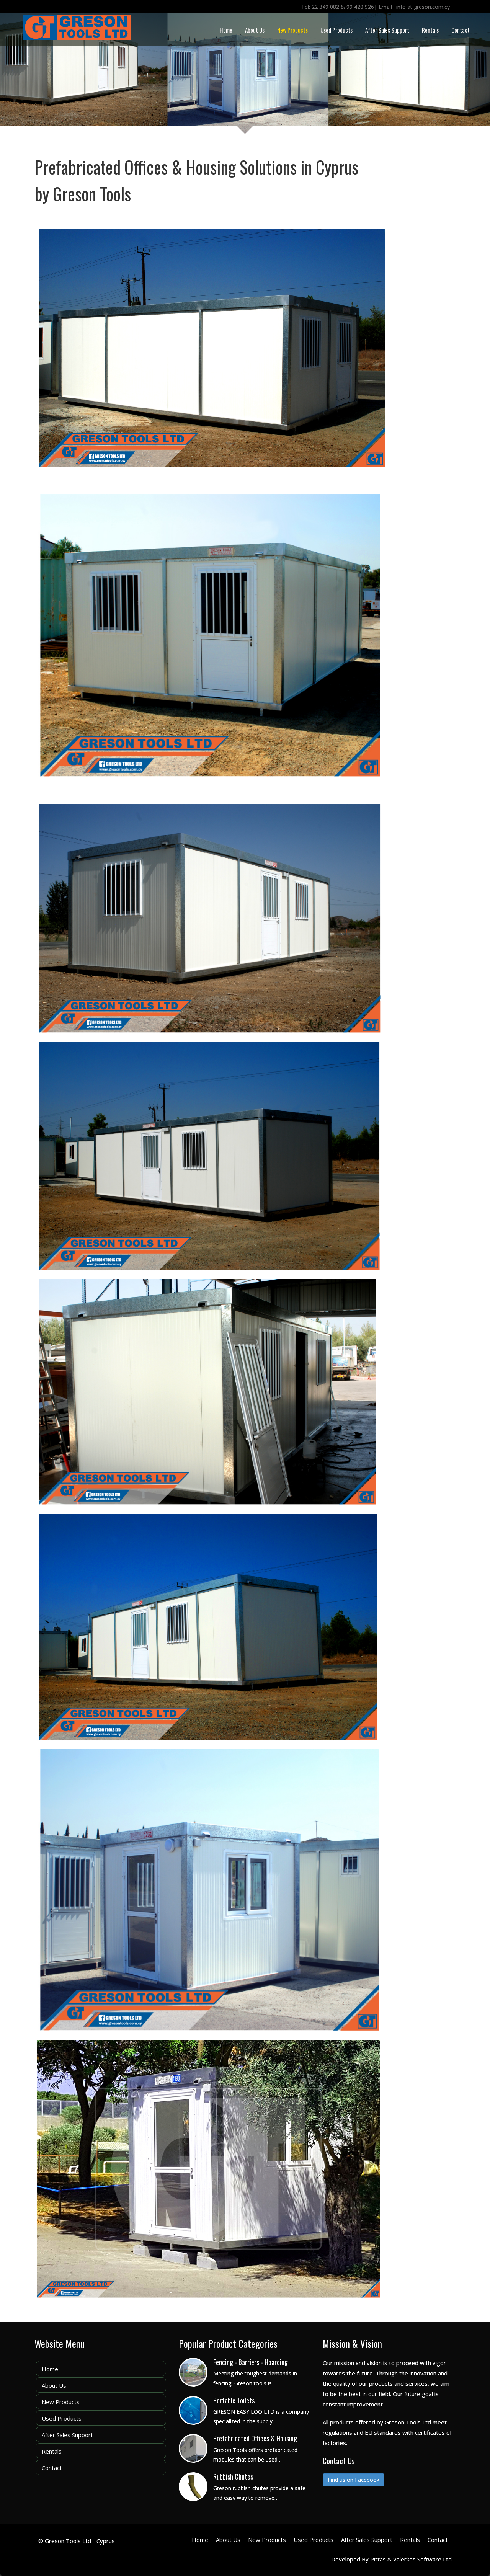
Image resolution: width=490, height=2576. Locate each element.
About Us (255, 30)
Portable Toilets (234, 2400)
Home (226, 30)
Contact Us (339, 2461)
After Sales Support (387, 30)
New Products (292, 30)
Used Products (336, 30)
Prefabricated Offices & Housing (255, 2438)
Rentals (430, 30)
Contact (460, 30)
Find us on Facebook (353, 2479)
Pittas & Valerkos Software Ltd (411, 2559)
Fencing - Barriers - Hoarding (250, 2362)
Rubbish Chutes (233, 2476)
